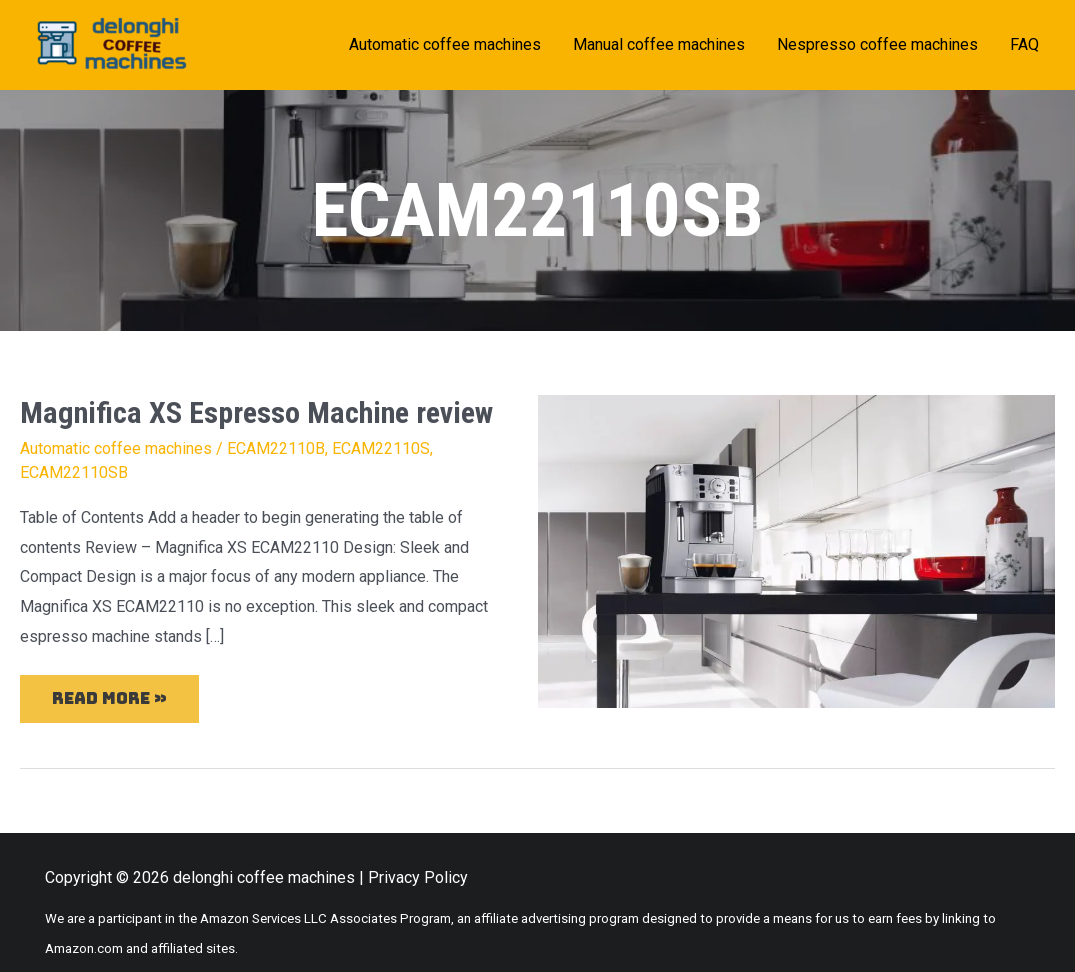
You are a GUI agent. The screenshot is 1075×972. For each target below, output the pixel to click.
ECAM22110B (276, 448)
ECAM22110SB (74, 472)
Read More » (109, 692)
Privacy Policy (418, 877)
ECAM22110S (381, 448)
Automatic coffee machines (116, 448)
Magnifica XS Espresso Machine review (256, 412)
